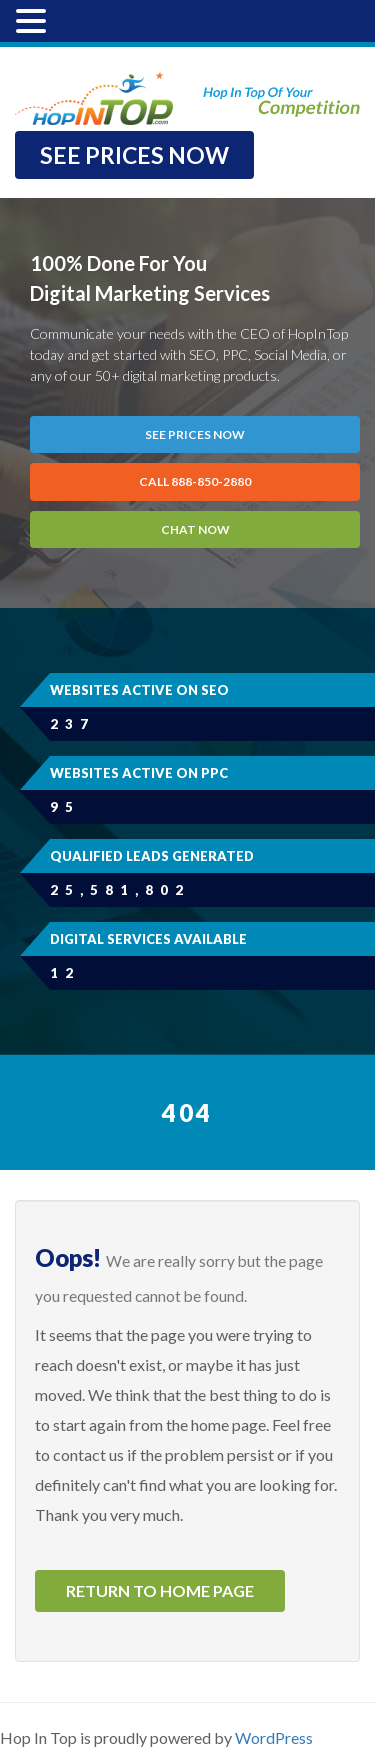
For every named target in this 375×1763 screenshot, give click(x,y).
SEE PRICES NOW (134, 155)
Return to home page (160, 1590)
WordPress (274, 1737)
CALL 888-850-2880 (195, 481)
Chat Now (195, 529)
